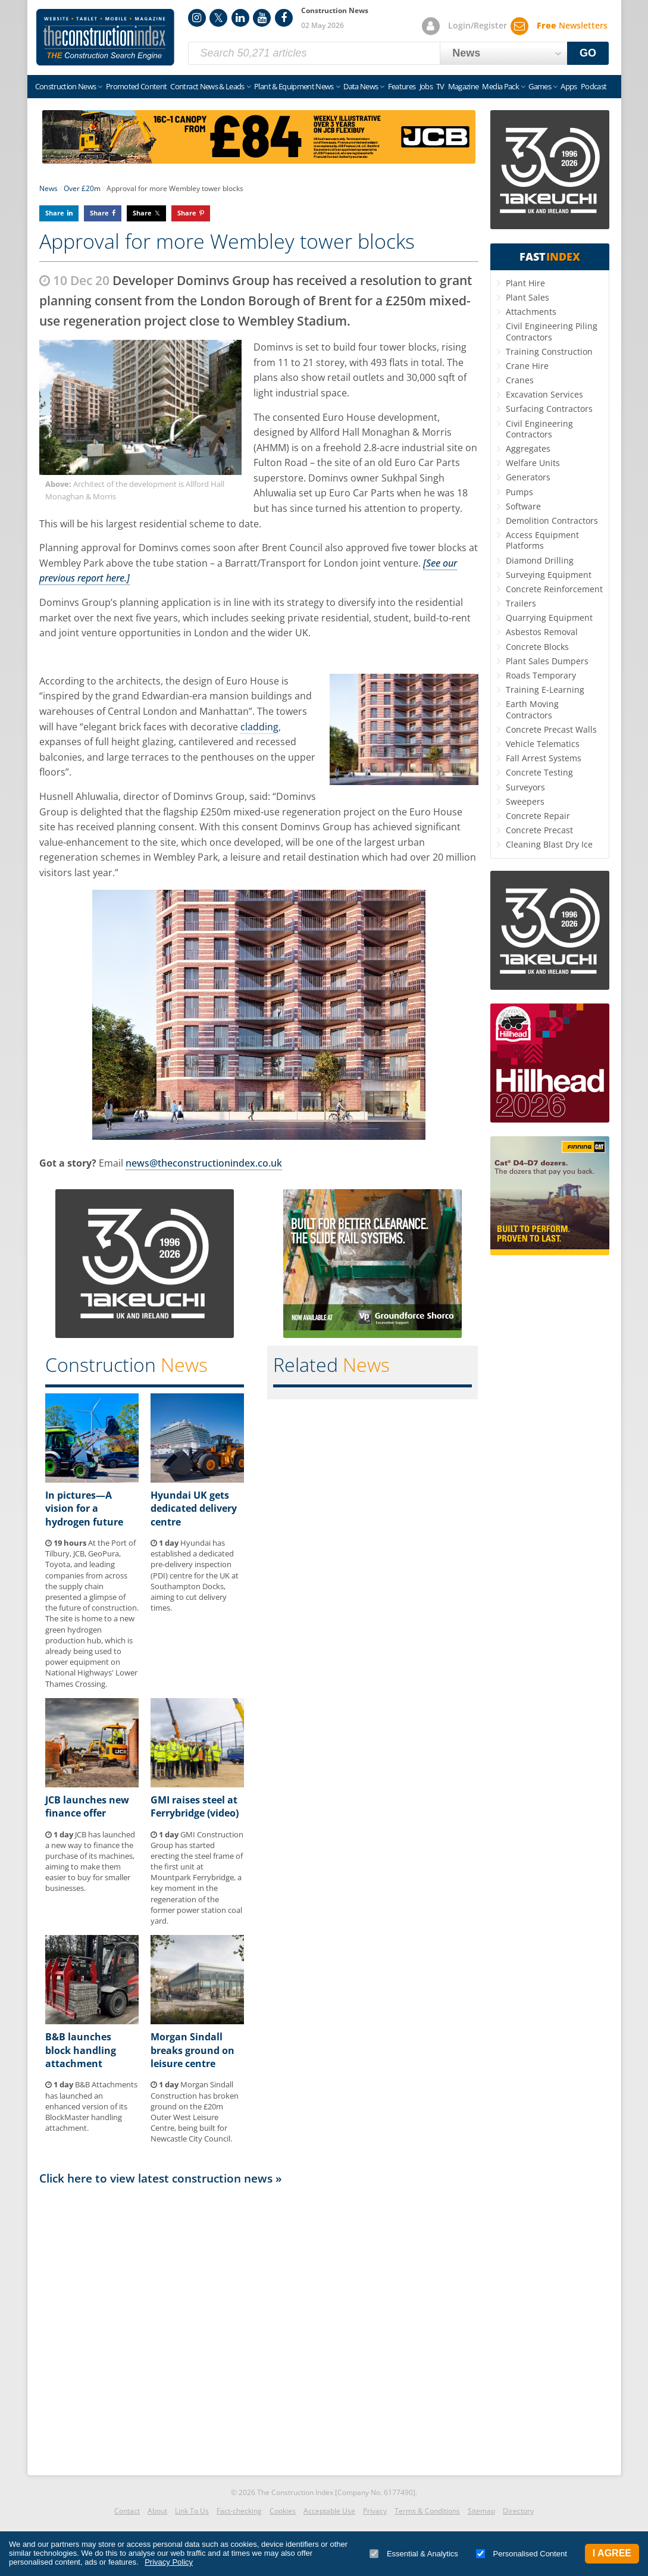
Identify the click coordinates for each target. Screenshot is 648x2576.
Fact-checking (239, 2511)
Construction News (65, 86)
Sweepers (525, 801)
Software (523, 506)
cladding (259, 726)
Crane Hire (527, 365)
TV (440, 86)
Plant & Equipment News (294, 86)
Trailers (521, 603)
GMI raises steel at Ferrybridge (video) (195, 1806)
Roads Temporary (541, 675)
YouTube (262, 18)
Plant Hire (525, 283)
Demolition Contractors (552, 520)
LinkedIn (240, 18)
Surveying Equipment (548, 574)
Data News (360, 86)
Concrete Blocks (537, 646)
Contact (127, 2511)
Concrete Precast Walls (551, 729)
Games (539, 86)
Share (54, 212)
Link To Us (192, 2511)
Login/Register (477, 25)
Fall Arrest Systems (543, 758)
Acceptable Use (329, 2511)
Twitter (218, 18)
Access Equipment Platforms (542, 540)
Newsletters (572, 25)
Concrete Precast (539, 830)
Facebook (284, 18)
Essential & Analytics (414, 2553)
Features (402, 86)
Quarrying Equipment (549, 617)
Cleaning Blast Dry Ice (549, 844)
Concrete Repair (538, 815)
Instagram (197, 18)
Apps (569, 86)
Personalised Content (521, 2553)
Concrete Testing (539, 772)
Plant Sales (527, 297)
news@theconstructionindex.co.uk (204, 1163)
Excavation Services (544, 394)
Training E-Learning (545, 689)
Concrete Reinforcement (554, 589)
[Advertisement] (258, 2327)
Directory (518, 2511)
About (157, 2511)
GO (588, 53)
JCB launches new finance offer (87, 1806)
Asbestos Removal (542, 631)
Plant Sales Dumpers (547, 661)
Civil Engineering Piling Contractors (551, 331)
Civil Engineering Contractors (539, 429)
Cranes (520, 380)
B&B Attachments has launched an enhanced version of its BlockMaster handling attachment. (91, 2106)
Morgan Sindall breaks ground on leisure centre (192, 2050)
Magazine (463, 86)
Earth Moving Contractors (532, 709)
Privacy (375, 2511)
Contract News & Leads (207, 86)
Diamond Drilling (540, 560)
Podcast (593, 86)
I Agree (612, 2553)
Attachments (531, 311)
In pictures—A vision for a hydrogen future (84, 1508)
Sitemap (481, 2511)
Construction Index (105, 37)
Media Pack (500, 86)
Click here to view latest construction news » (160, 2178)
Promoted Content (136, 86)
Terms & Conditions (427, 2511)
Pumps (519, 492)
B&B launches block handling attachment (80, 2050)
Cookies (283, 2511)
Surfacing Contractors (549, 408)
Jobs (426, 86)
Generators (528, 477)
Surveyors (525, 787)
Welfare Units (533, 462)
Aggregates (528, 448)
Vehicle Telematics (543, 743)
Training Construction (549, 351)
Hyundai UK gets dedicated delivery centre (194, 1508)
